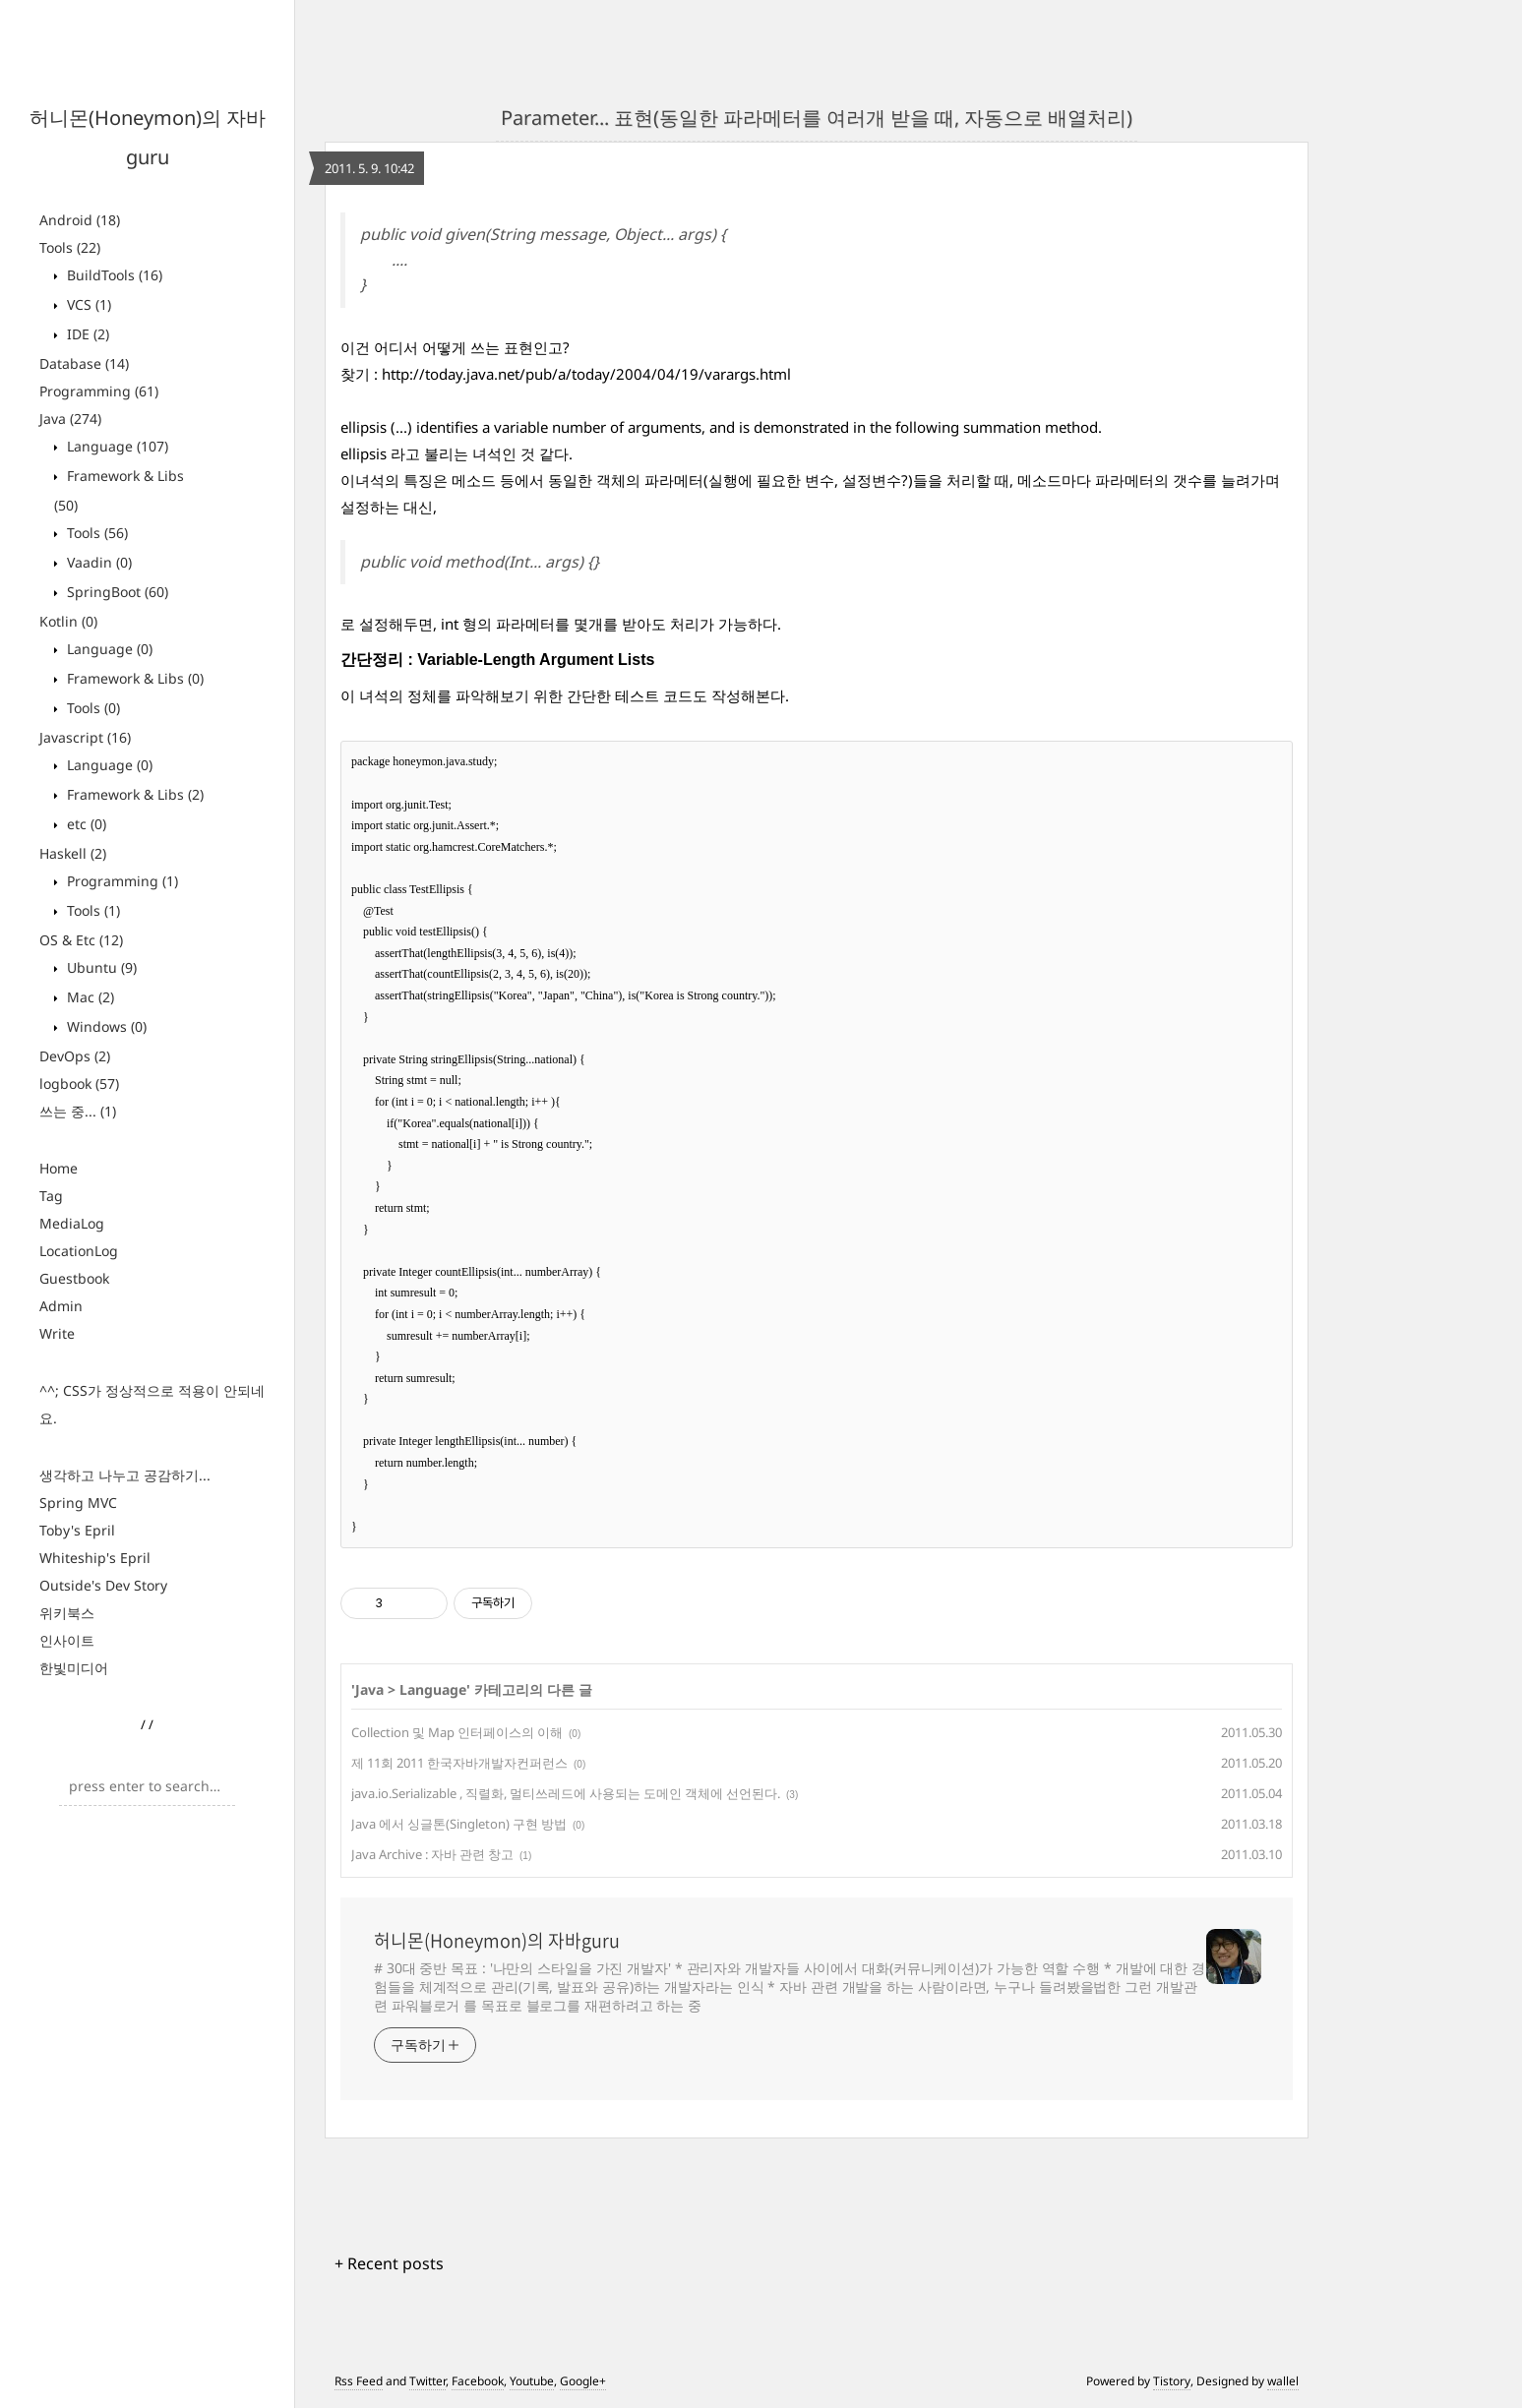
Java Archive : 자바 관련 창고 (432, 1854)
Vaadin (97, 562)
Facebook (478, 2381)
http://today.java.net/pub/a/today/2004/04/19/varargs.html (586, 374)
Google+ (583, 2381)
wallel (1283, 2381)
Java (70, 418)
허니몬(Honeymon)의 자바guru (497, 1941)
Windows (105, 1026)
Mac (88, 997)
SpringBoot (115, 591)
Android (79, 220)
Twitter (427, 2381)
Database (84, 363)
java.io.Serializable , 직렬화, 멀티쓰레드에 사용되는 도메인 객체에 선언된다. (565, 1793)
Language (115, 446)
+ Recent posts (389, 2263)
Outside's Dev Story (103, 1585)
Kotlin (68, 621)
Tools (69, 247)
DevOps (74, 1056)
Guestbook (74, 1278)
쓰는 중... (77, 1111)
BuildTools (112, 275)
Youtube (532, 2381)
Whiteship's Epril (95, 1557)
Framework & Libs (133, 678)
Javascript (85, 737)
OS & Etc (81, 940)
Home (58, 1168)
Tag (51, 1195)
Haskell (72, 853)
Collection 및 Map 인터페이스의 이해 (457, 1732)
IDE (86, 334)
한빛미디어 (73, 1667)
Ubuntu (100, 967)
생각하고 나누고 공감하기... (125, 1475)
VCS (87, 304)
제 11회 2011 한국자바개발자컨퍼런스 (459, 1763)
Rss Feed (359, 2381)
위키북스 (66, 1612)
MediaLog (71, 1223)
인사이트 (66, 1640)
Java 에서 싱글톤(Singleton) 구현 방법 (459, 1824)
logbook (79, 1083)
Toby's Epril (77, 1530)
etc (84, 823)
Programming (98, 391)
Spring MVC (78, 1502)
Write (57, 1333)
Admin (61, 1305)
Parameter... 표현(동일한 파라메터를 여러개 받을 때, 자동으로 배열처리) (816, 117)
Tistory (1171, 2381)
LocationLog (78, 1250)
